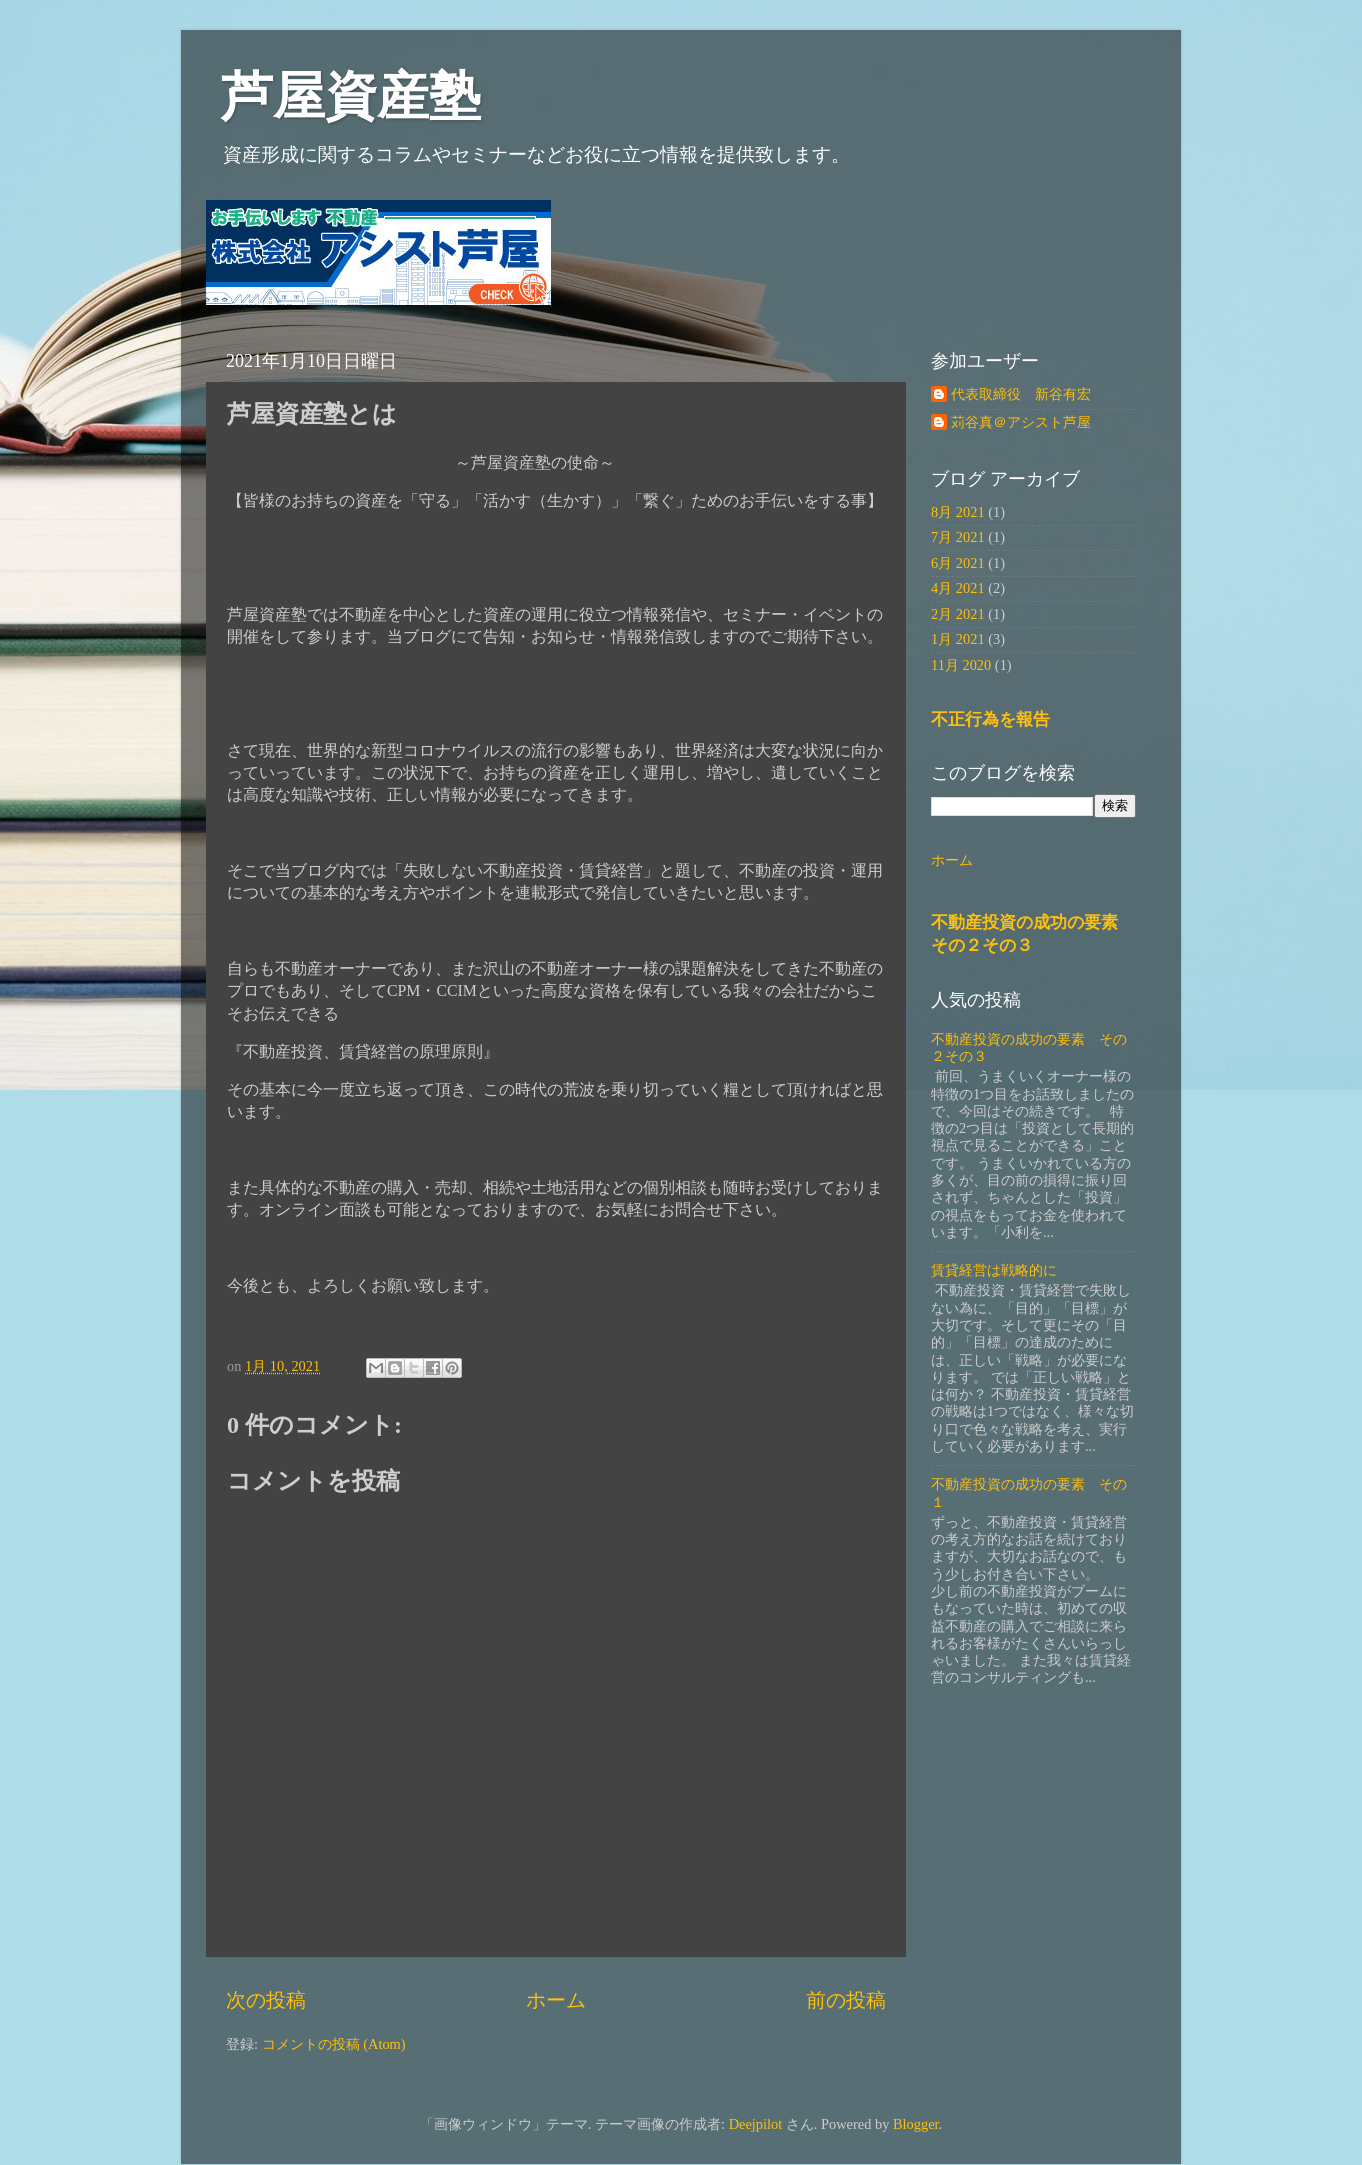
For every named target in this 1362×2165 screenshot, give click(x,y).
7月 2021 (958, 537)
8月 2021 (958, 512)
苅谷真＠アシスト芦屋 (1021, 422)
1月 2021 (958, 639)
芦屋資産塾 (351, 96)
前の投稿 (846, 2000)
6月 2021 (958, 563)
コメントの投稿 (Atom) (334, 2044)
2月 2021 (958, 614)
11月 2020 (961, 665)
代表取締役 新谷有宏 (1021, 394)
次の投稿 (266, 2000)
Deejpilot (756, 2124)
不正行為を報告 (990, 719)
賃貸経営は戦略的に (994, 1270)
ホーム (556, 2000)
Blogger (916, 2124)
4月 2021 (958, 588)
